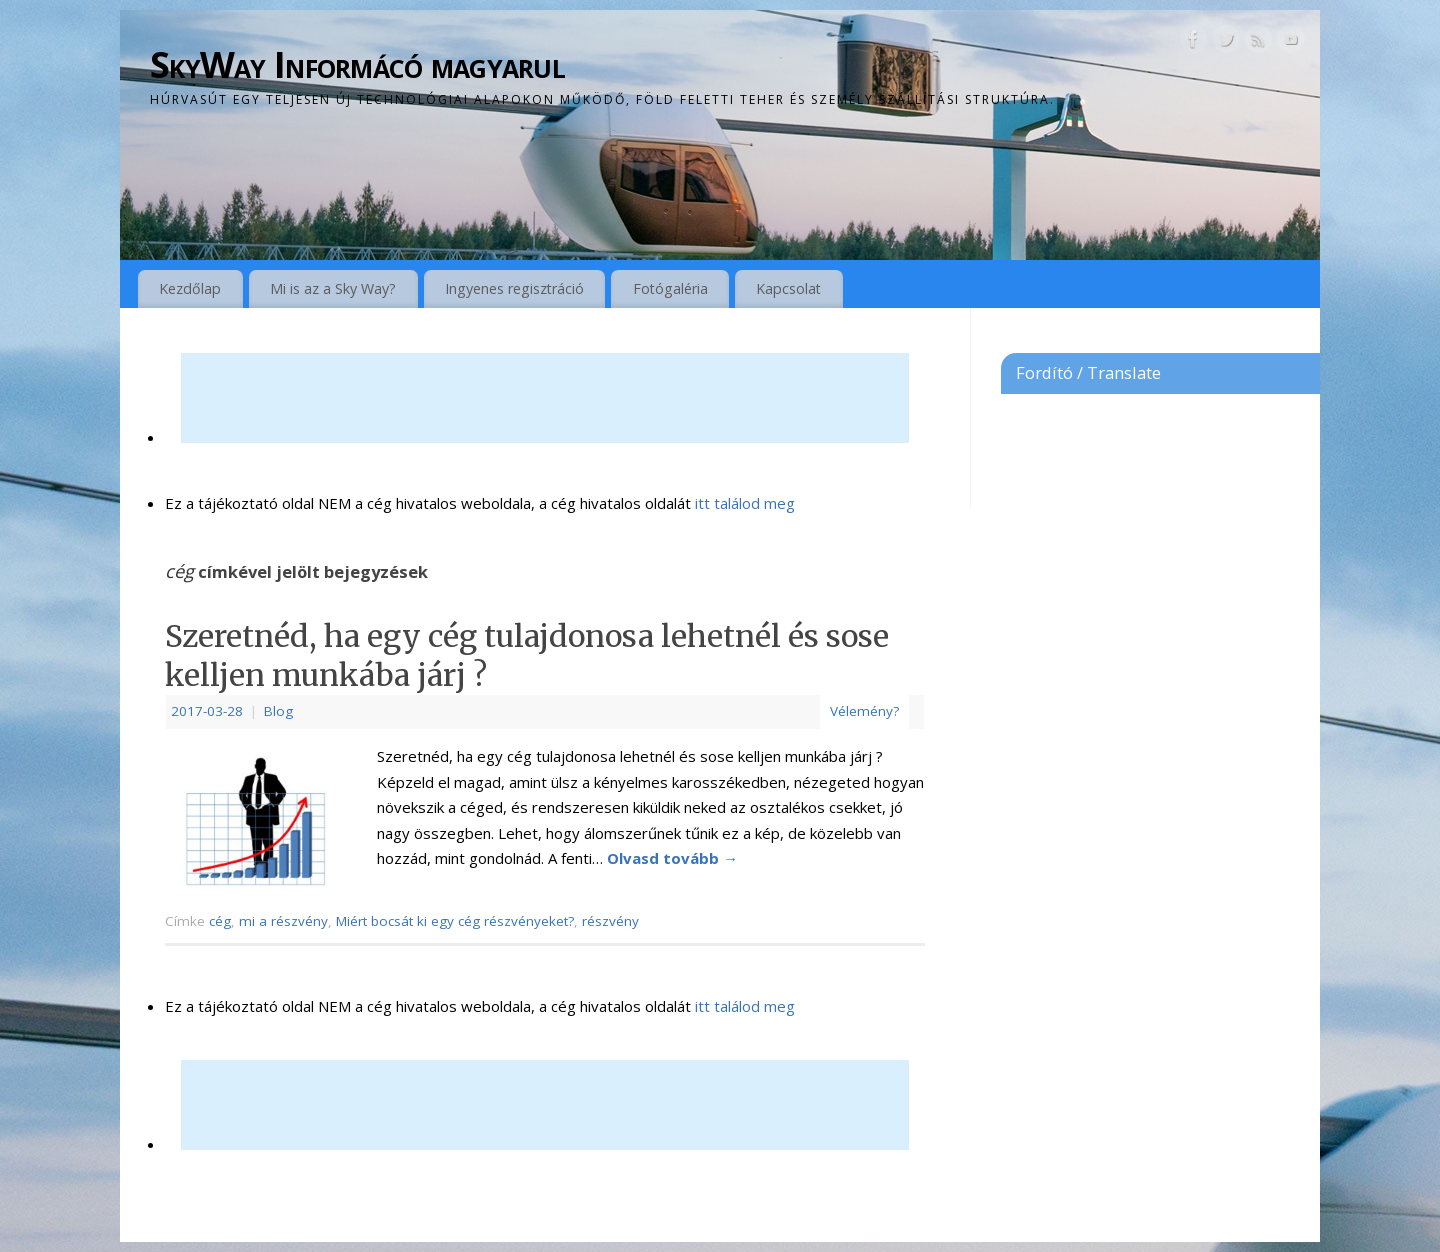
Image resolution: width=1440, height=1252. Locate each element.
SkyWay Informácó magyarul (357, 64)
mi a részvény (283, 921)
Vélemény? (864, 711)
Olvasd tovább (672, 858)
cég (220, 921)
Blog (278, 711)
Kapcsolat (788, 288)
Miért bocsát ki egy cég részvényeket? (455, 921)
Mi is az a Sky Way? (333, 288)
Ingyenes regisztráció (514, 288)
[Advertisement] (545, 398)
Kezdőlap (190, 288)
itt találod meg (743, 503)
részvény (610, 921)
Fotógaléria (670, 288)
